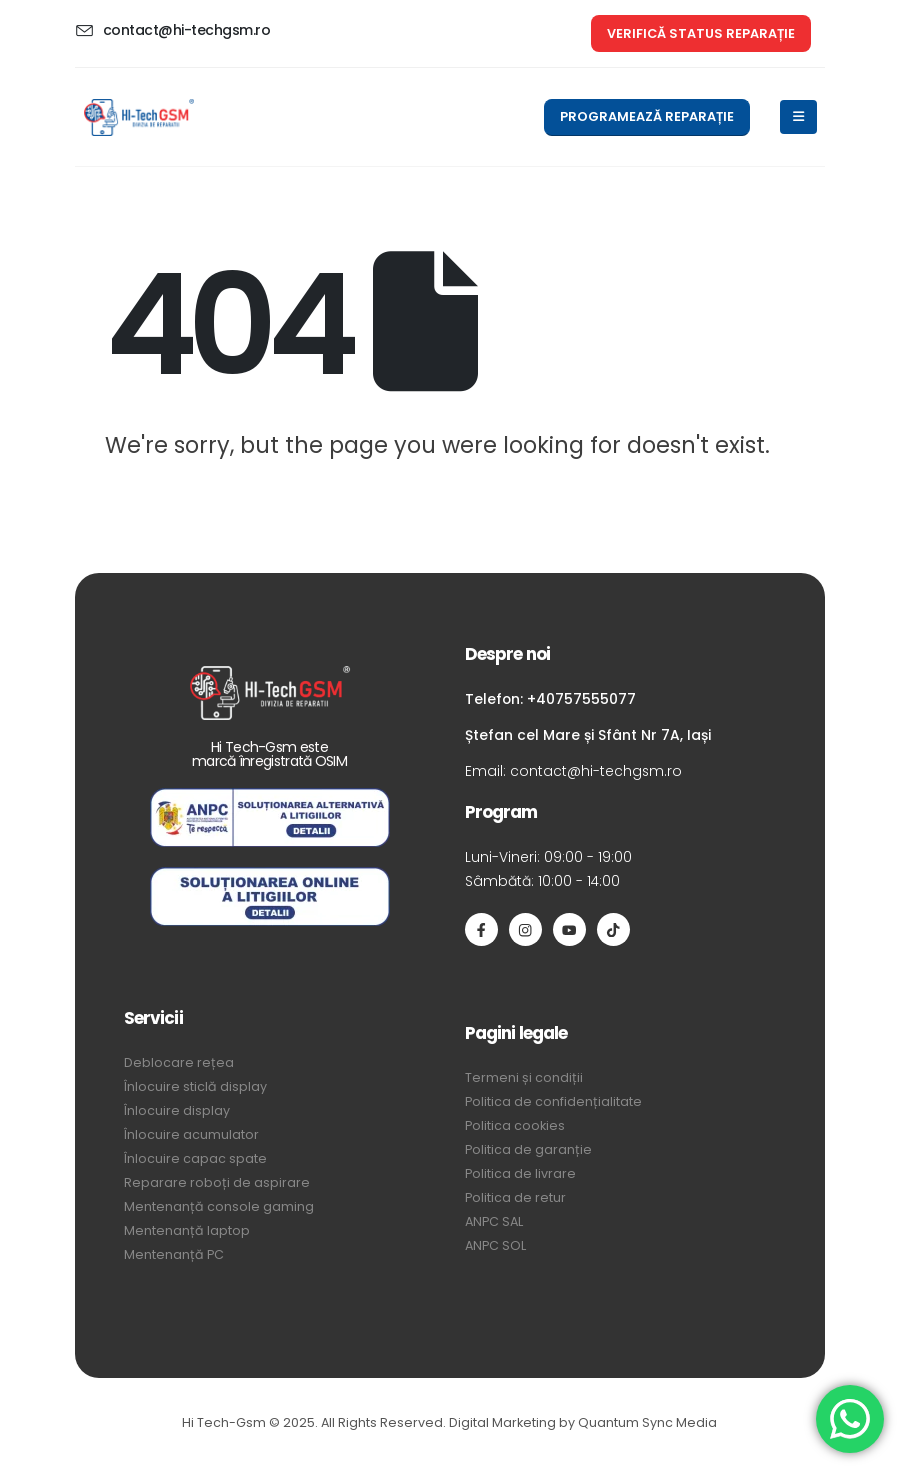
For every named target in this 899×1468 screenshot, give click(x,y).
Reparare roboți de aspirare (217, 1182)
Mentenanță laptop (187, 1230)
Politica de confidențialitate (553, 1101)
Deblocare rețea (179, 1062)
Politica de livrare (520, 1173)
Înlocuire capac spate (195, 1158)
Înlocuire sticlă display (195, 1086)
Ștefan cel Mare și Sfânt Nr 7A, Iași (588, 735)
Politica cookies (515, 1125)
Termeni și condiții (524, 1077)
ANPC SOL (495, 1245)
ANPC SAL (494, 1221)
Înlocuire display (177, 1110)
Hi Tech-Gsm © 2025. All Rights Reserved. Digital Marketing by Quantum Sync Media (449, 1422)
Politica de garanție (528, 1149)
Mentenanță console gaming (219, 1206)
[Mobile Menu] (798, 117)
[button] (701, 33)
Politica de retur (515, 1197)
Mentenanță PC (174, 1254)
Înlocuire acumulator (191, 1134)
